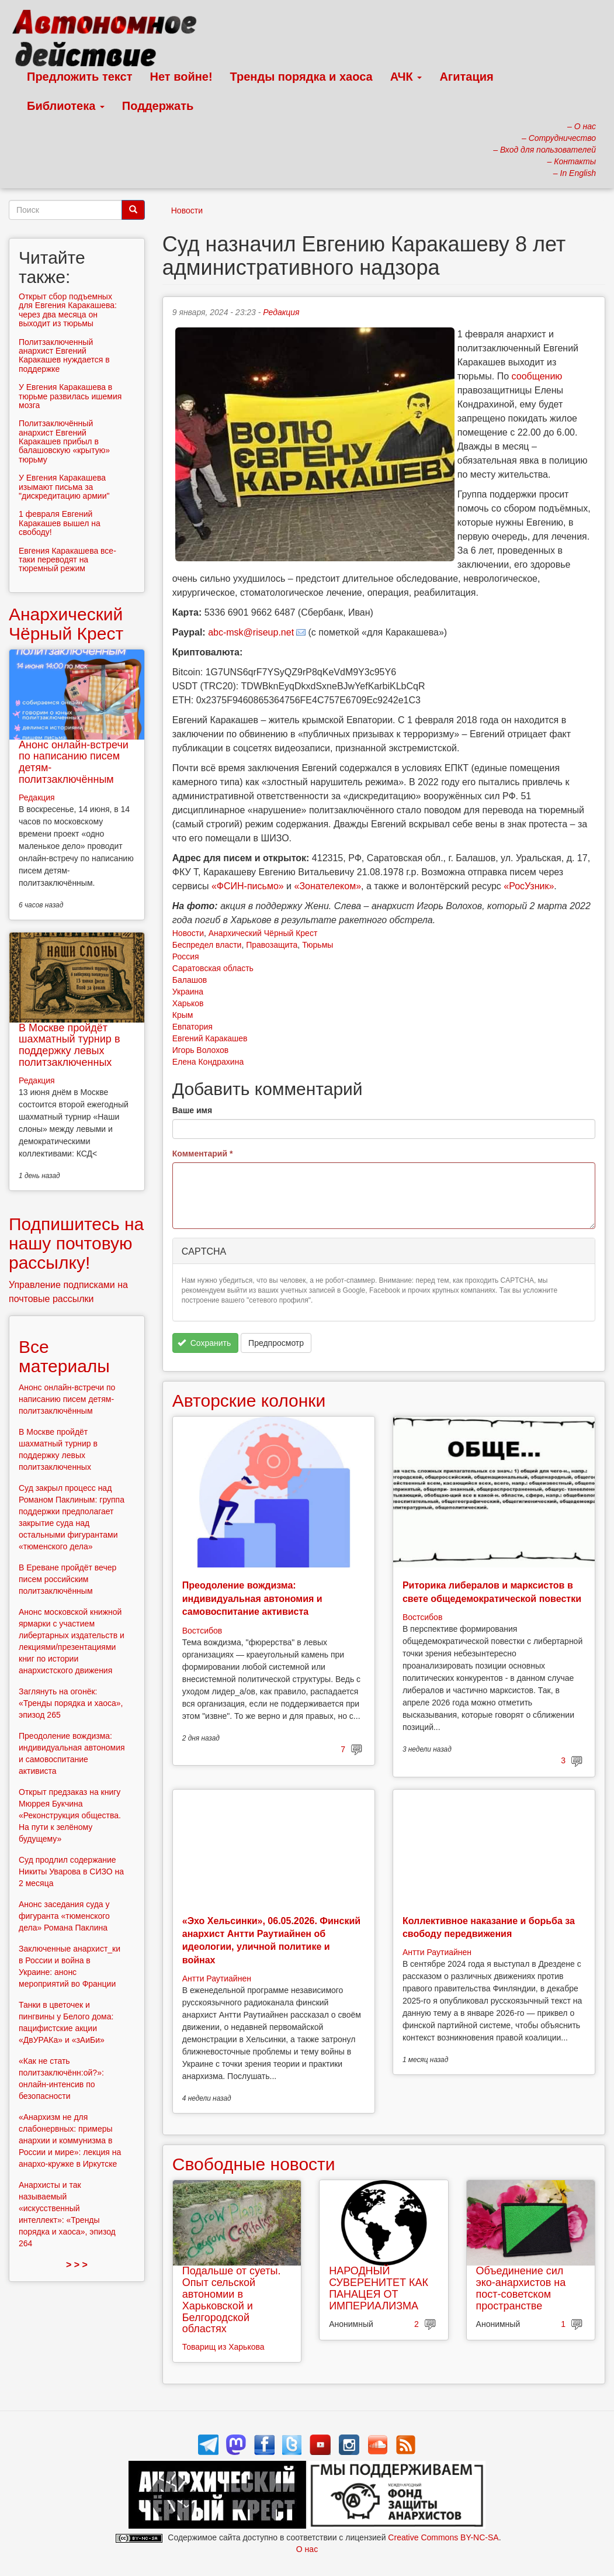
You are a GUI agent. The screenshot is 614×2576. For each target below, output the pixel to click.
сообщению (537, 376)
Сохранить (204, 1343)
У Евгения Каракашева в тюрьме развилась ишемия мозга (70, 396)
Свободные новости (253, 2164)
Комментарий (202, 1153)
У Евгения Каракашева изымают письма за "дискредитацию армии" (64, 486)
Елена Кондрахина (208, 1061)
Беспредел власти (207, 944)
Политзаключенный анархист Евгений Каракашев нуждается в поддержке (64, 355)
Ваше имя (192, 1110)
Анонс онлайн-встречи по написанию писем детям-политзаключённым (74, 762)
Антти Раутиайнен (216, 1978)
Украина (187, 991)
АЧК (406, 76)
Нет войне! (181, 76)
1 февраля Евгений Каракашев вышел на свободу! (59, 523)
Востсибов (202, 1630)
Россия (185, 956)
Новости (187, 210)
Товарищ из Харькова (223, 2346)
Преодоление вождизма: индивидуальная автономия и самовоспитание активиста (252, 1598)
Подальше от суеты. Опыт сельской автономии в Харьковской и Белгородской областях (231, 2300)
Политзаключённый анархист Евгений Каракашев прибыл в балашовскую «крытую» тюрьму (64, 441)
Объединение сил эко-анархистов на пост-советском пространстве (521, 2288)
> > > (77, 2265)
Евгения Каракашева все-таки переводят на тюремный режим (67, 560)
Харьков (188, 1003)
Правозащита (271, 944)
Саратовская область (213, 968)
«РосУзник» (529, 886)
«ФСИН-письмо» (247, 886)
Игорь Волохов (200, 1050)
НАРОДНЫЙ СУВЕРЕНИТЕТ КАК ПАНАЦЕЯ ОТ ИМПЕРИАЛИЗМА (378, 2288)
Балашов (189, 980)
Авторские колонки (248, 1400)
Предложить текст (80, 76)
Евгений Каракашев (210, 1038)
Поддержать (157, 105)
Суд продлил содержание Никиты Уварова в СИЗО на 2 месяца (71, 1871)
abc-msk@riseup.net (251, 632)
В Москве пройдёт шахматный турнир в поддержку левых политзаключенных (69, 1045)
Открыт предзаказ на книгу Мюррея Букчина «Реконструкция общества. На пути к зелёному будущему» (70, 1815)
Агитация (466, 76)
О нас (307, 2549)
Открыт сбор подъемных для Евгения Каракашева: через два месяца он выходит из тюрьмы (68, 310)
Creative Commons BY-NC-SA (443, 2537)
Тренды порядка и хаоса (301, 76)
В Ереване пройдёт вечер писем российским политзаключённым (67, 1579)
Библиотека (66, 105)
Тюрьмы (317, 944)
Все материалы (64, 1356)
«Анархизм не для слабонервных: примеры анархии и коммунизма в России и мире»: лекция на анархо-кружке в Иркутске (70, 2140)
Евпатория (192, 1026)
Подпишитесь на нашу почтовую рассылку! (76, 1243)
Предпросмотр (276, 1343)
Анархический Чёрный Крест (263, 933)
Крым (182, 1015)
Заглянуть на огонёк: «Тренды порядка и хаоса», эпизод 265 (71, 1703)
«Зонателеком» (328, 886)
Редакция (281, 312)
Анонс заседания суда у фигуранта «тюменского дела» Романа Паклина (64, 1916)
